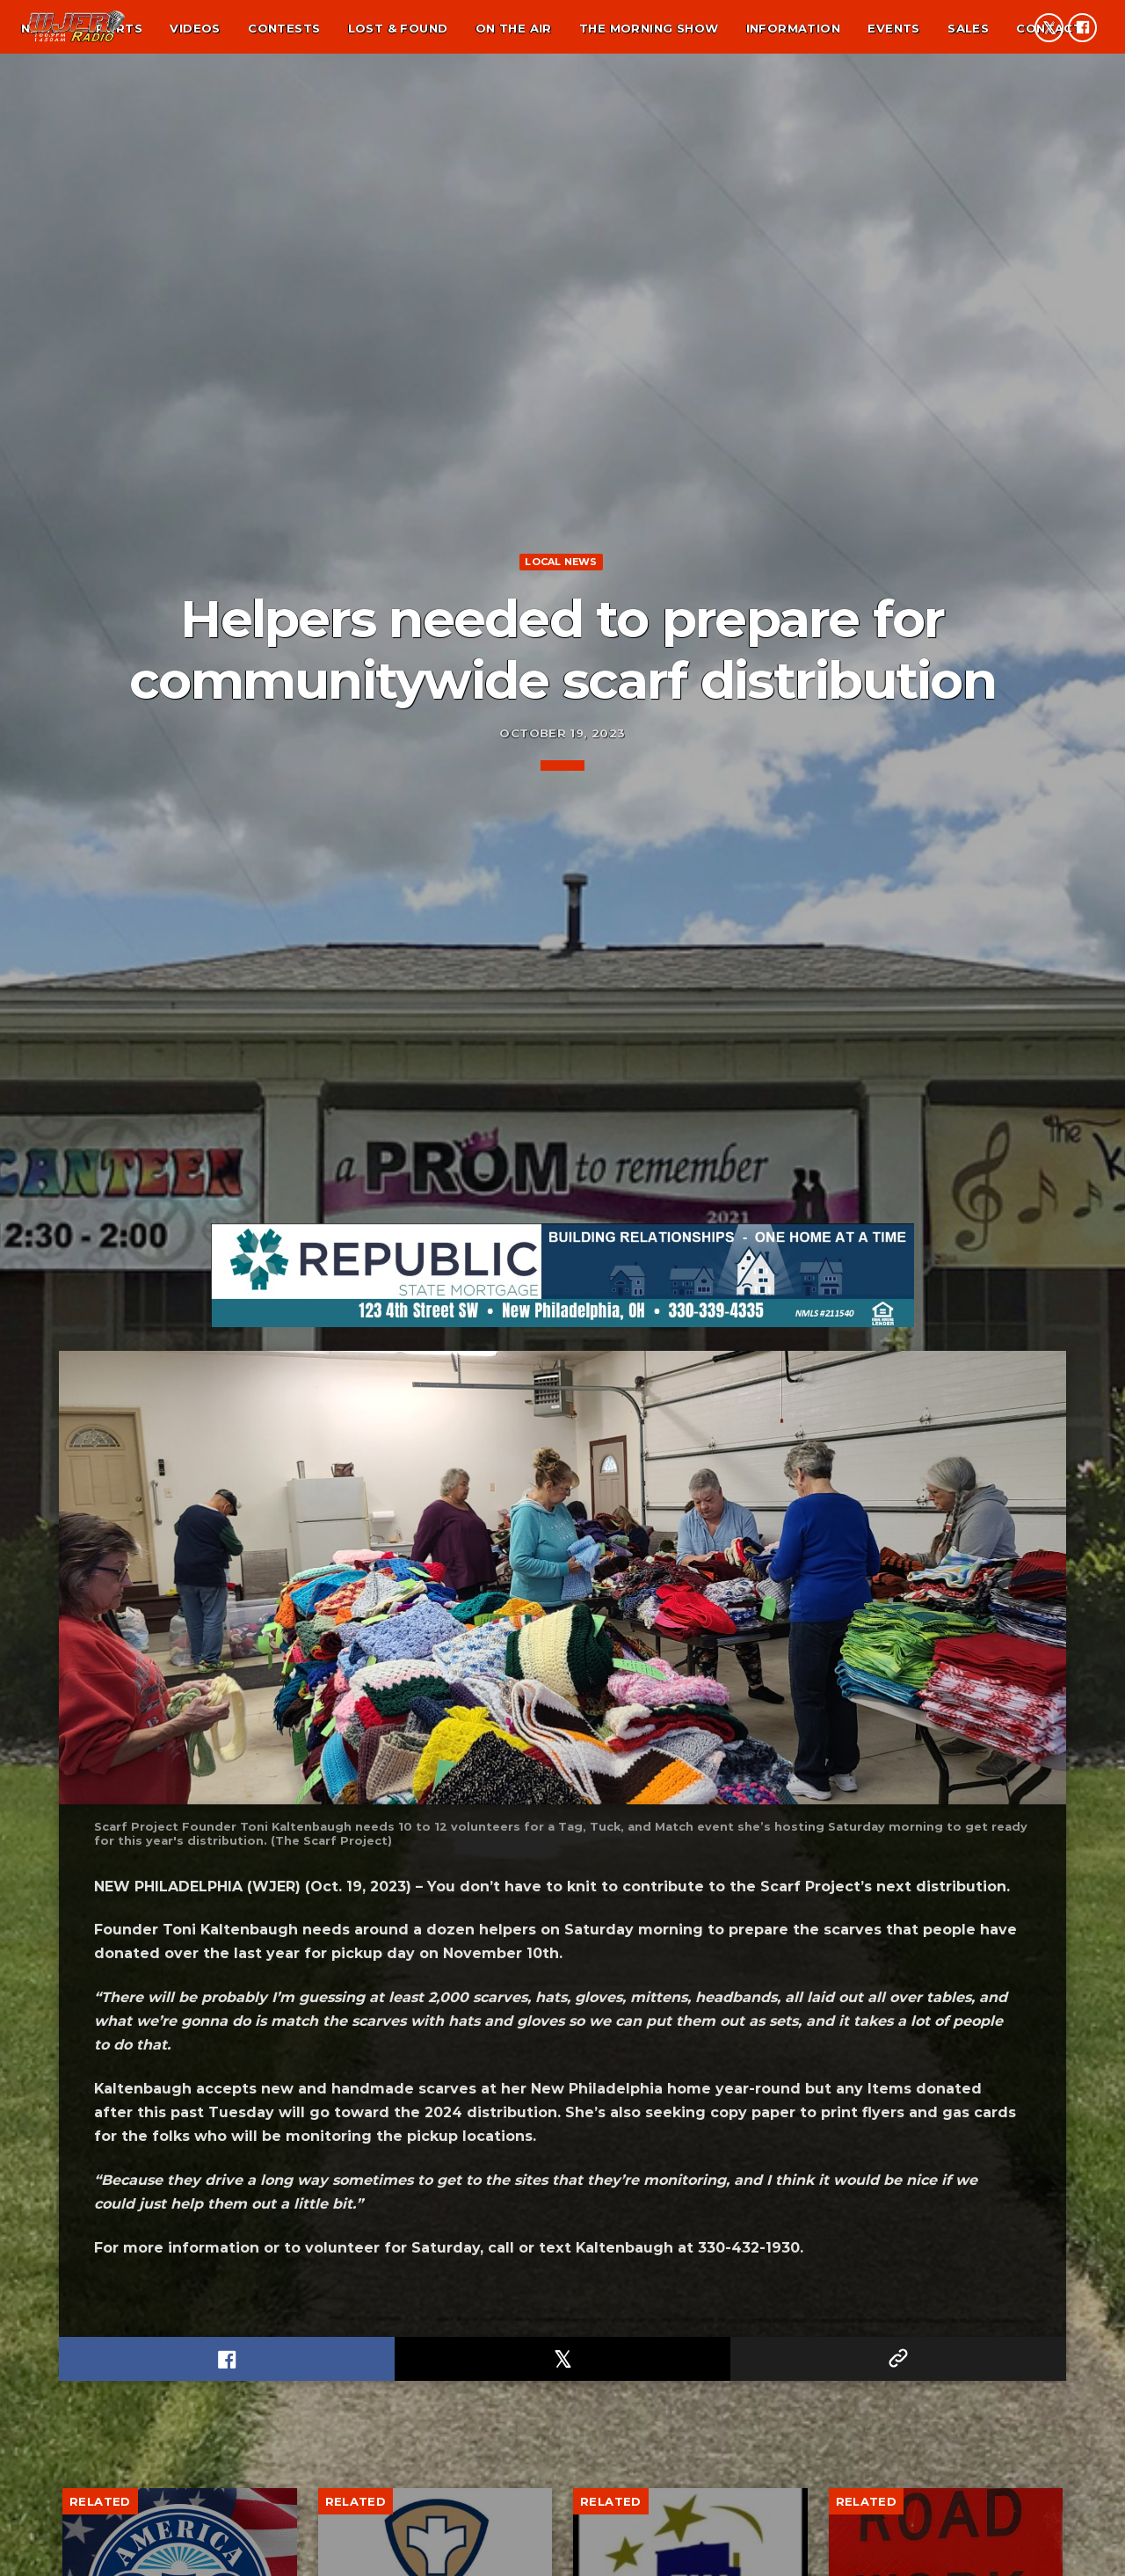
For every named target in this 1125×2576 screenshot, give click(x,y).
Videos (195, 28)
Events (893, 28)
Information (793, 28)
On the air (513, 28)
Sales (968, 28)
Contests (284, 28)
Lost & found (398, 28)
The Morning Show (648, 28)
